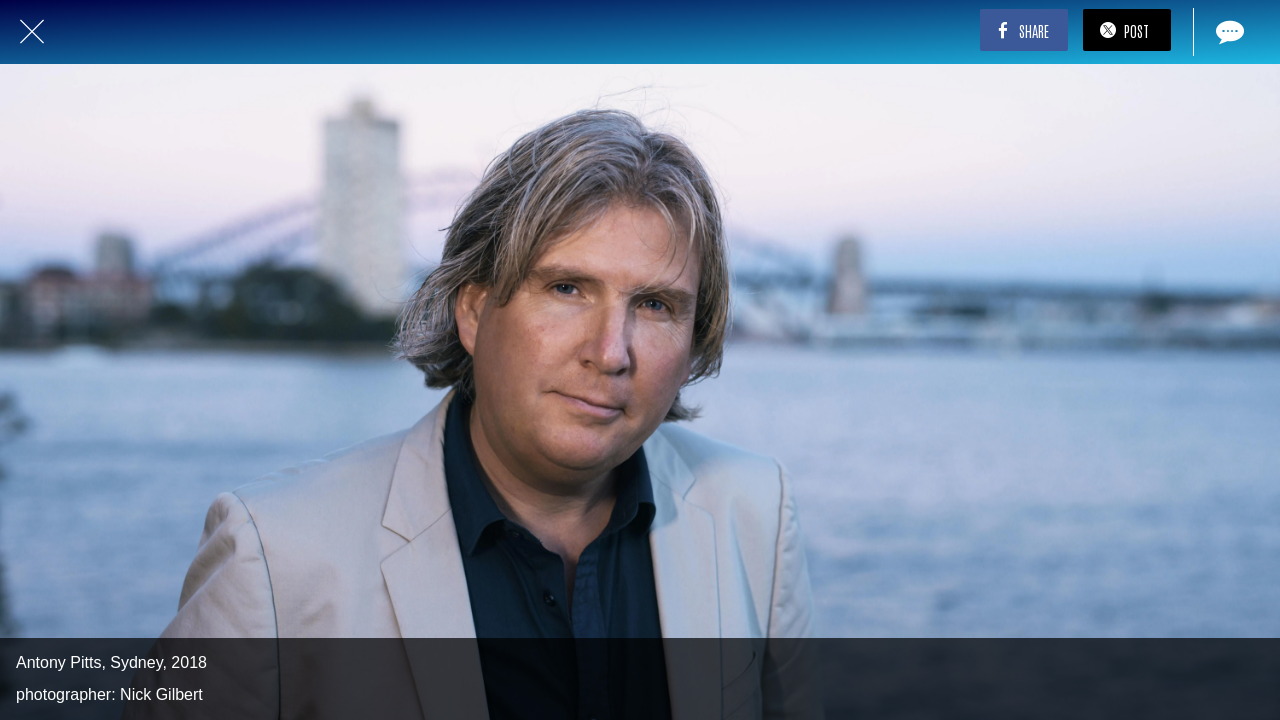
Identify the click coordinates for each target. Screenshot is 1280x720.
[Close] (32, 32)
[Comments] (1228, 32)
